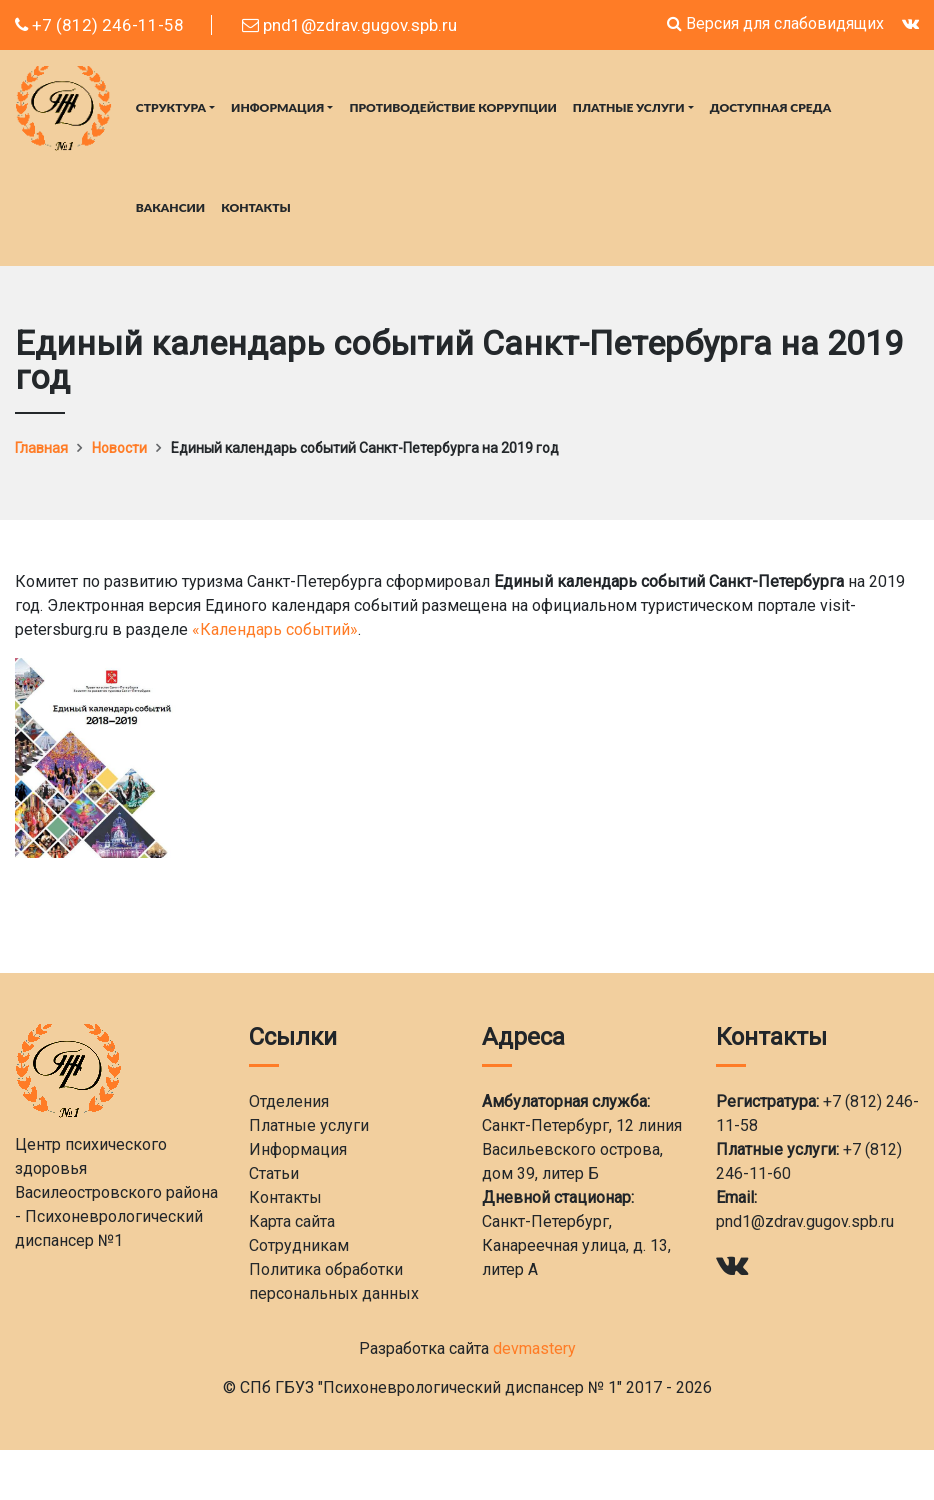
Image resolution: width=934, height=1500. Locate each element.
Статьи (274, 1173)
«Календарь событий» (275, 629)
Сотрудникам (299, 1245)
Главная (41, 448)
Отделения (289, 1101)
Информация (277, 107)
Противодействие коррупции (452, 107)
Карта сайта (292, 1221)
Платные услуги (629, 107)
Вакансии (170, 207)
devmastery (534, 1348)
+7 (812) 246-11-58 (99, 25)
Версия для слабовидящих (775, 23)
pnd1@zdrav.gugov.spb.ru (349, 25)
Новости (119, 448)
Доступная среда (770, 107)
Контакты (256, 207)
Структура (171, 107)
